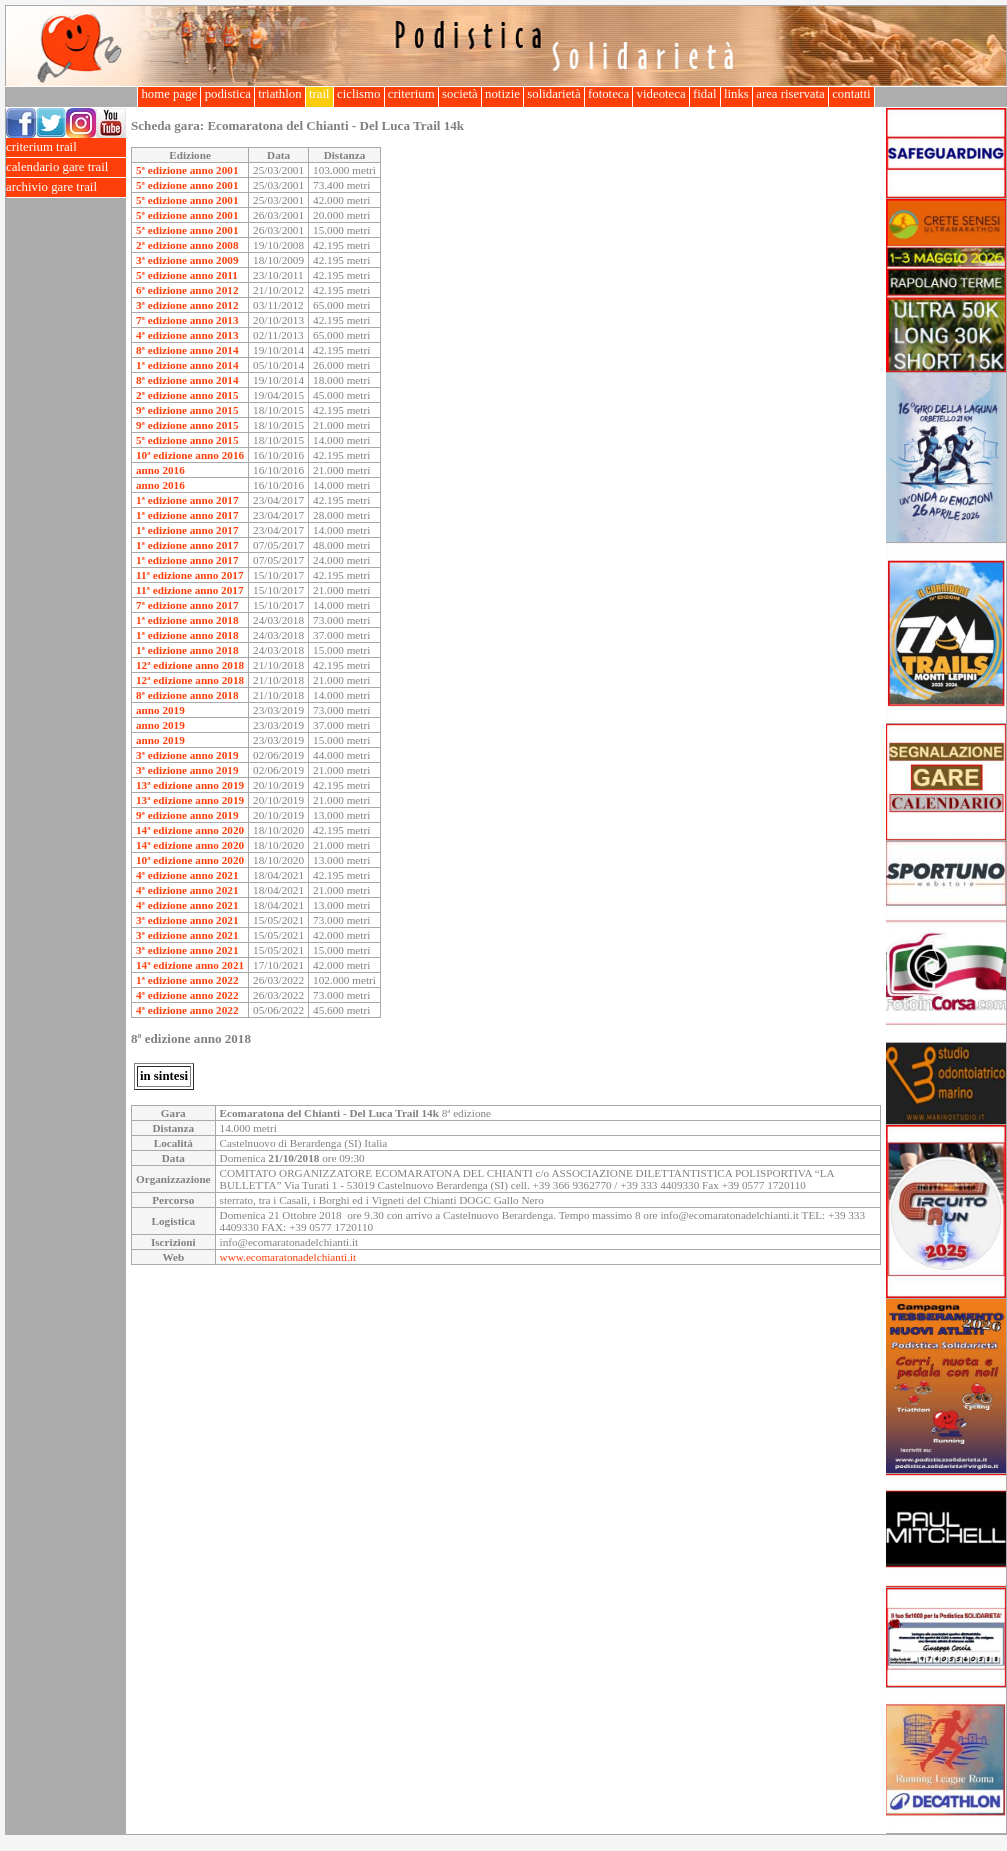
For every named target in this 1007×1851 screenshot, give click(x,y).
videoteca (660, 94)
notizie (502, 94)
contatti (851, 94)
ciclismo (359, 94)
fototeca (609, 94)
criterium (411, 94)
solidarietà (554, 94)
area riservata (790, 94)
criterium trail (66, 147)
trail (319, 94)
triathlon (280, 94)
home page (169, 94)
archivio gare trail (66, 187)
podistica (227, 94)
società (460, 94)
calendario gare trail (66, 167)
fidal (705, 94)
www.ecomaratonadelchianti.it (288, 1257)
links (736, 94)
